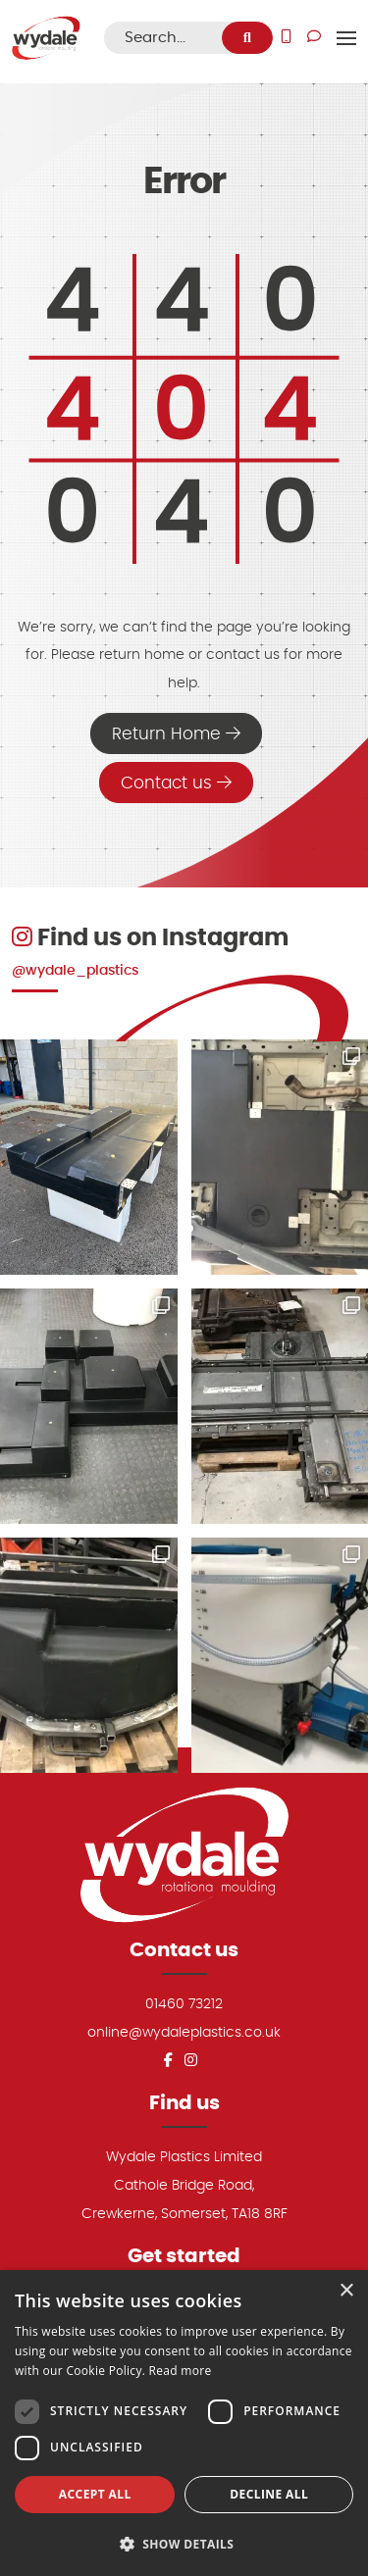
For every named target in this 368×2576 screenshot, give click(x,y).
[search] (247, 38)
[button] (184, 2543)
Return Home (176, 733)
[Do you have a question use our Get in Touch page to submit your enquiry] (314, 37)
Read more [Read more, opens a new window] (180, 2370)
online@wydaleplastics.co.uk (184, 2032)
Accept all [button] (95, 2494)
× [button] (346, 2291)
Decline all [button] (269, 2494)
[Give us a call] (286, 37)
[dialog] (184, 2423)
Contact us (176, 782)
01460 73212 (184, 2003)
